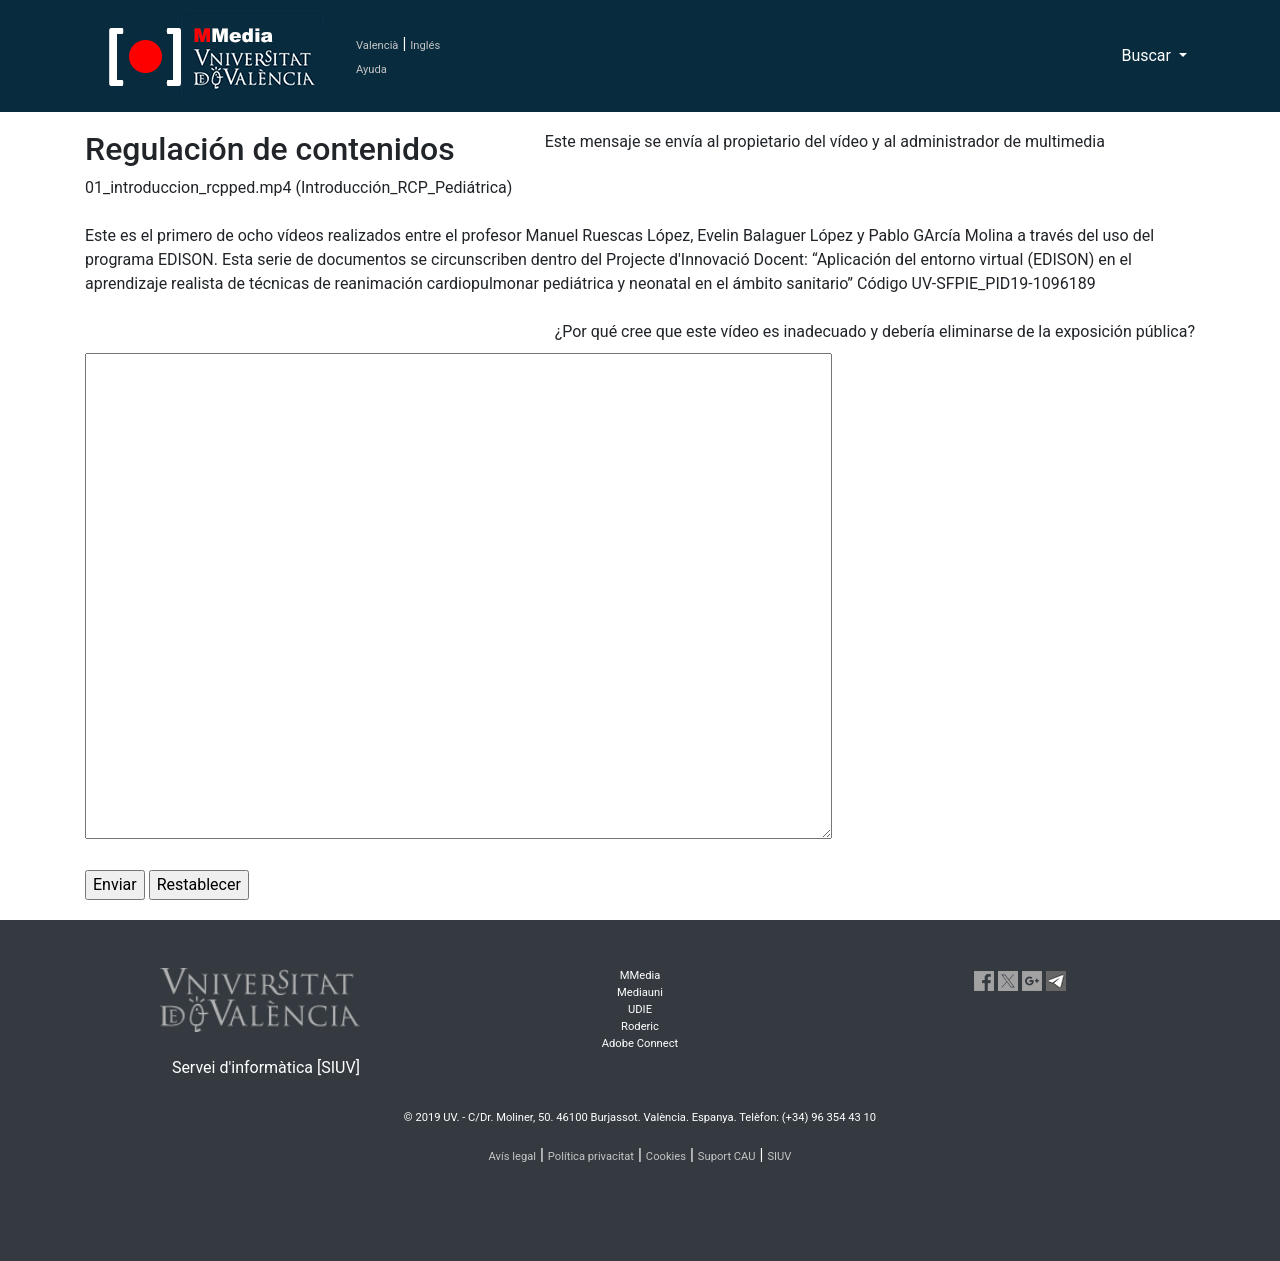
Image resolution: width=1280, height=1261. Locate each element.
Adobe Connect (640, 1043)
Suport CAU (727, 1156)
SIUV (779, 1156)
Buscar (1148, 55)
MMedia (640, 975)
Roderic (640, 1026)
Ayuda (371, 69)
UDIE (640, 1009)
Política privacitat (591, 1156)
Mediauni (640, 992)
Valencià (377, 45)
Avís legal (513, 1156)
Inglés (425, 45)
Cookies (666, 1156)
